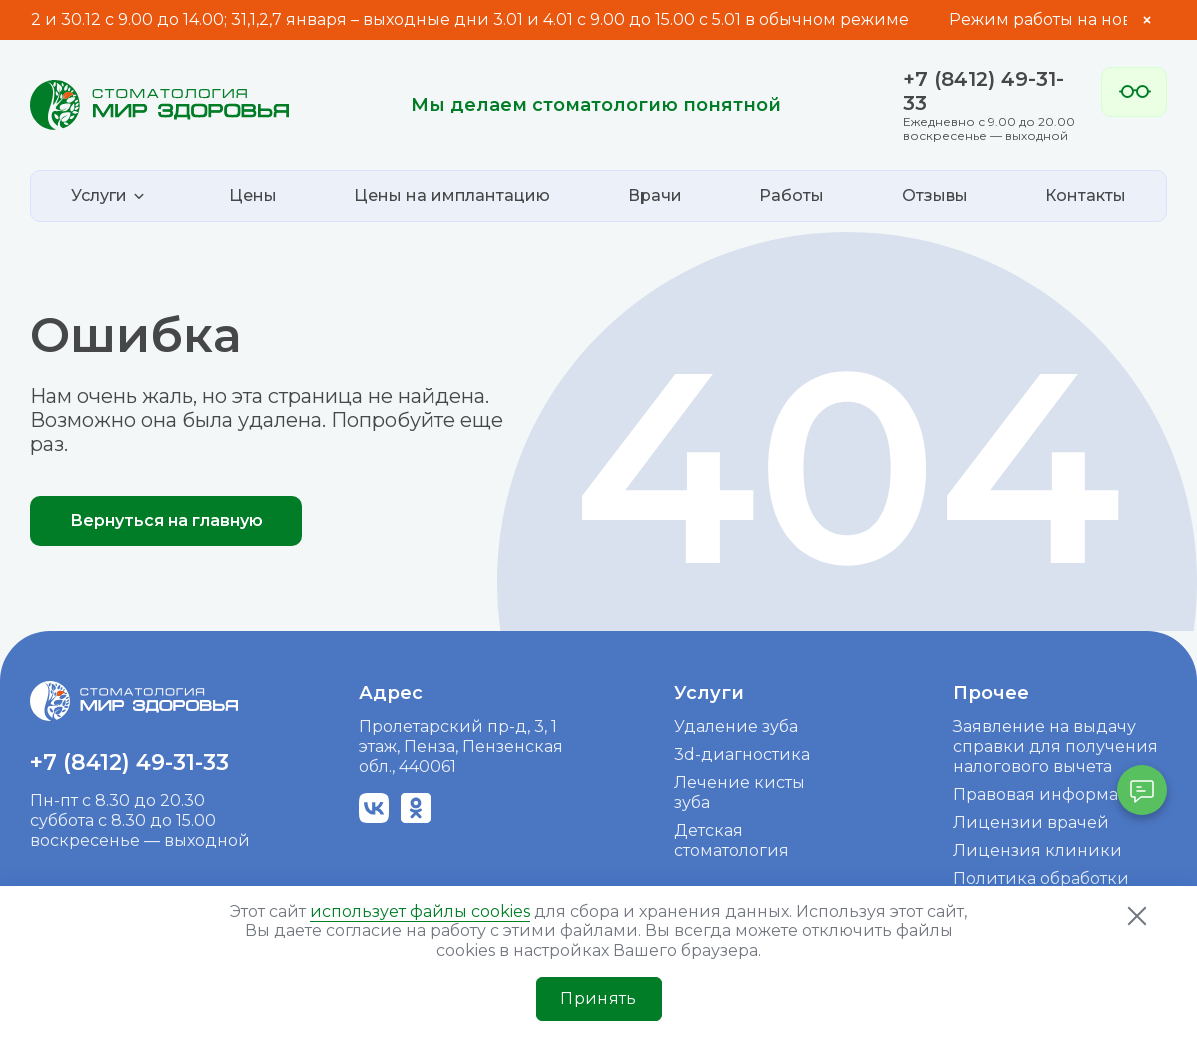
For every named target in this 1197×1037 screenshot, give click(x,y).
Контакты (1085, 195)
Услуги (709, 693)
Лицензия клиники (1037, 850)
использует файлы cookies (420, 911)
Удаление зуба (736, 726)
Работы (791, 195)
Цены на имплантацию (452, 195)
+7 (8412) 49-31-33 (129, 762)
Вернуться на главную (166, 520)
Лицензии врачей (1031, 822)
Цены (253, 195)
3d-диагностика (742, 754)
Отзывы (935, 195)
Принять (598, 998)
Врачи (655, 195)
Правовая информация (1052, 794)
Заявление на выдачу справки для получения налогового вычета (1055, 746)
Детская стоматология (731, 840)
